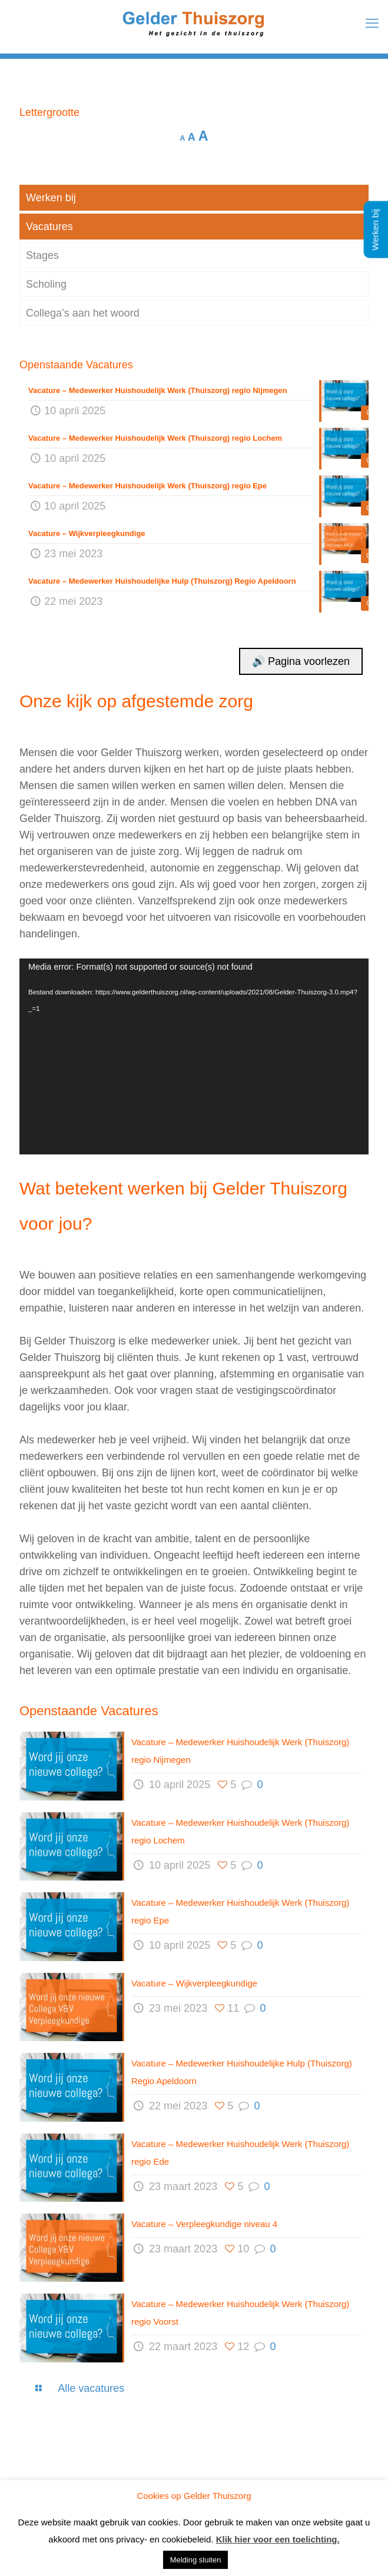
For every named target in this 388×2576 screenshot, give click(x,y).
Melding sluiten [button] (195, 2559)
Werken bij (51, 198)
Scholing (46, 284)
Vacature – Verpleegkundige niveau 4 (204, 2224)
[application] (194, 1056)
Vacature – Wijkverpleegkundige (194, 1983)
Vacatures (49, 226)
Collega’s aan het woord (83, 313)
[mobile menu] (372, 24)
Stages (42, 255)
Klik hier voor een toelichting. (278, 2539)
